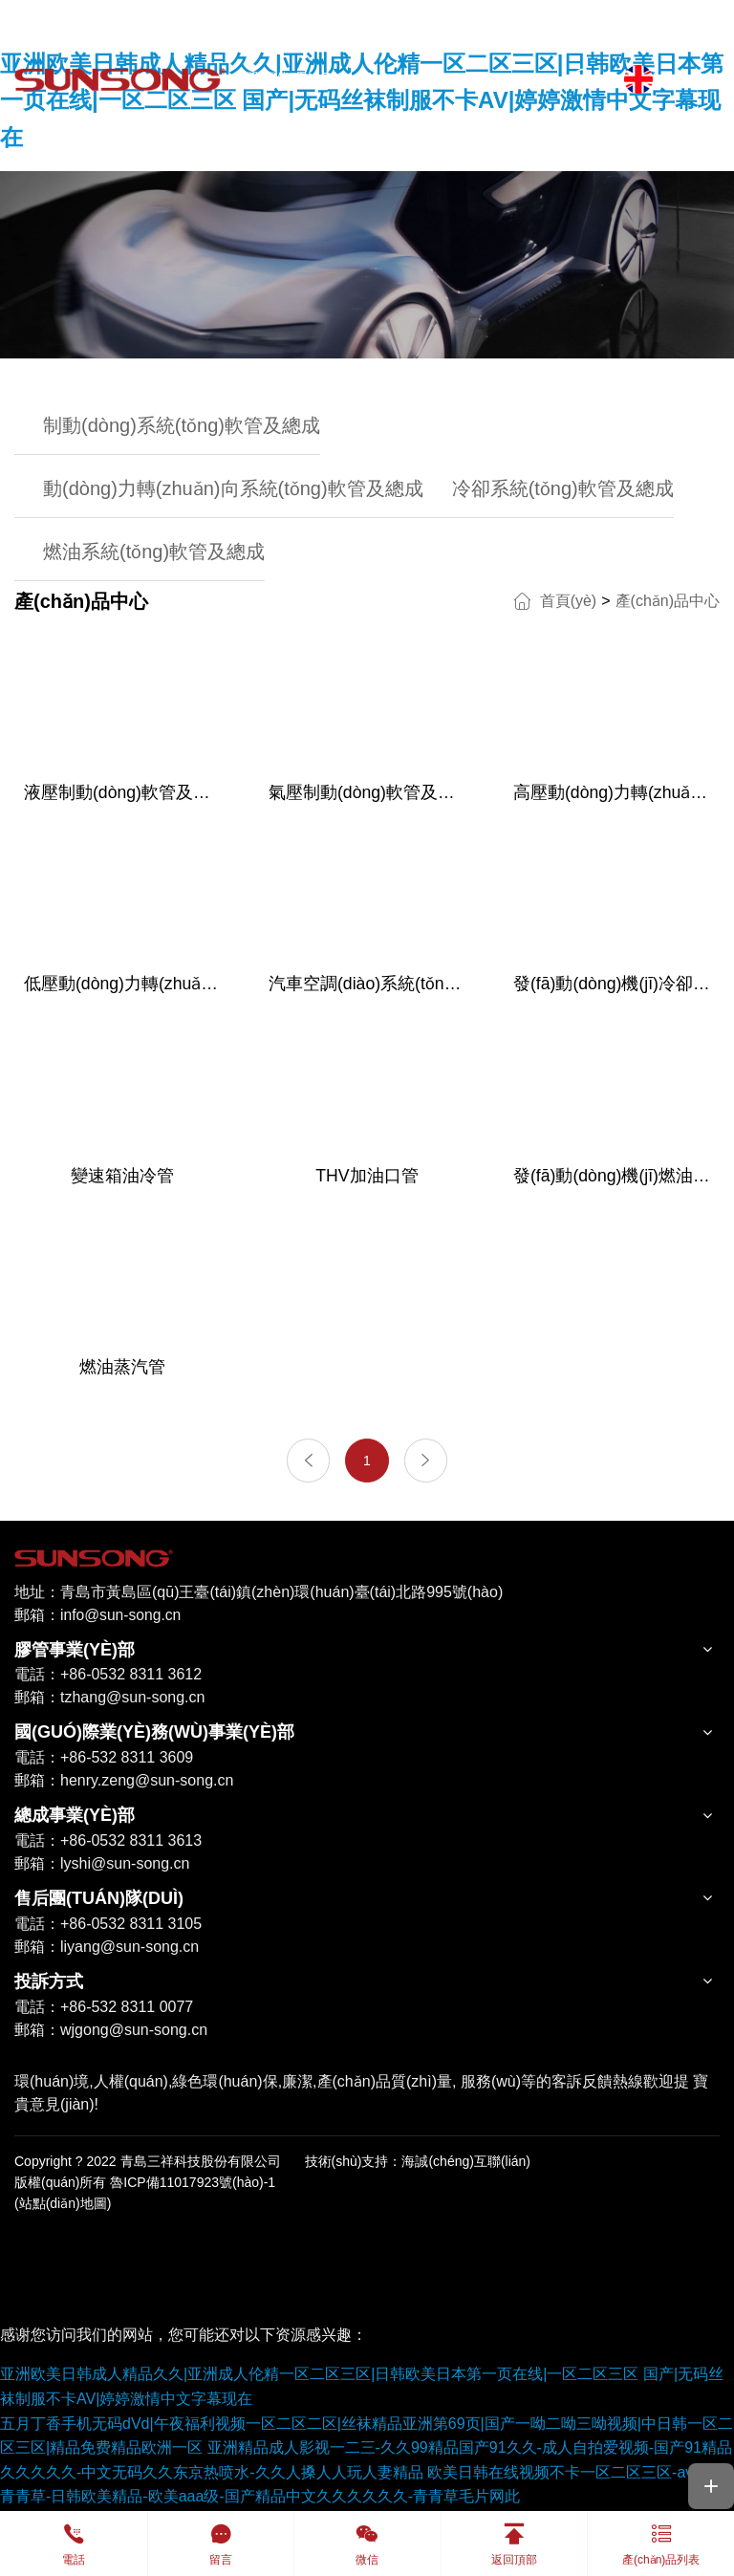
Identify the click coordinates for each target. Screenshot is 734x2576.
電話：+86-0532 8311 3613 (108, 1842)
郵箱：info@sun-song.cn (99, 1617)
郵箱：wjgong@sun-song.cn (110, 2032)
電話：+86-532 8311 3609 (103, 1760)
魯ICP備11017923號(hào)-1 (192, 2184)
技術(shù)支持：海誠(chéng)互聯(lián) (417, 2163)
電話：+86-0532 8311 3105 (108, 1925)
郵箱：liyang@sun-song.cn (106, 1948)
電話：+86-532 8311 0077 (103, 2009)
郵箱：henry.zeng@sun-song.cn (123, 1783)
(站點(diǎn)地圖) (62, 2206)
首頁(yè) (568, 601)
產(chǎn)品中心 (667, 601)
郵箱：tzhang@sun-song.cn (109, 1700)
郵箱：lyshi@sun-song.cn (101, 1865)
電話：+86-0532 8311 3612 (108, 1677)
